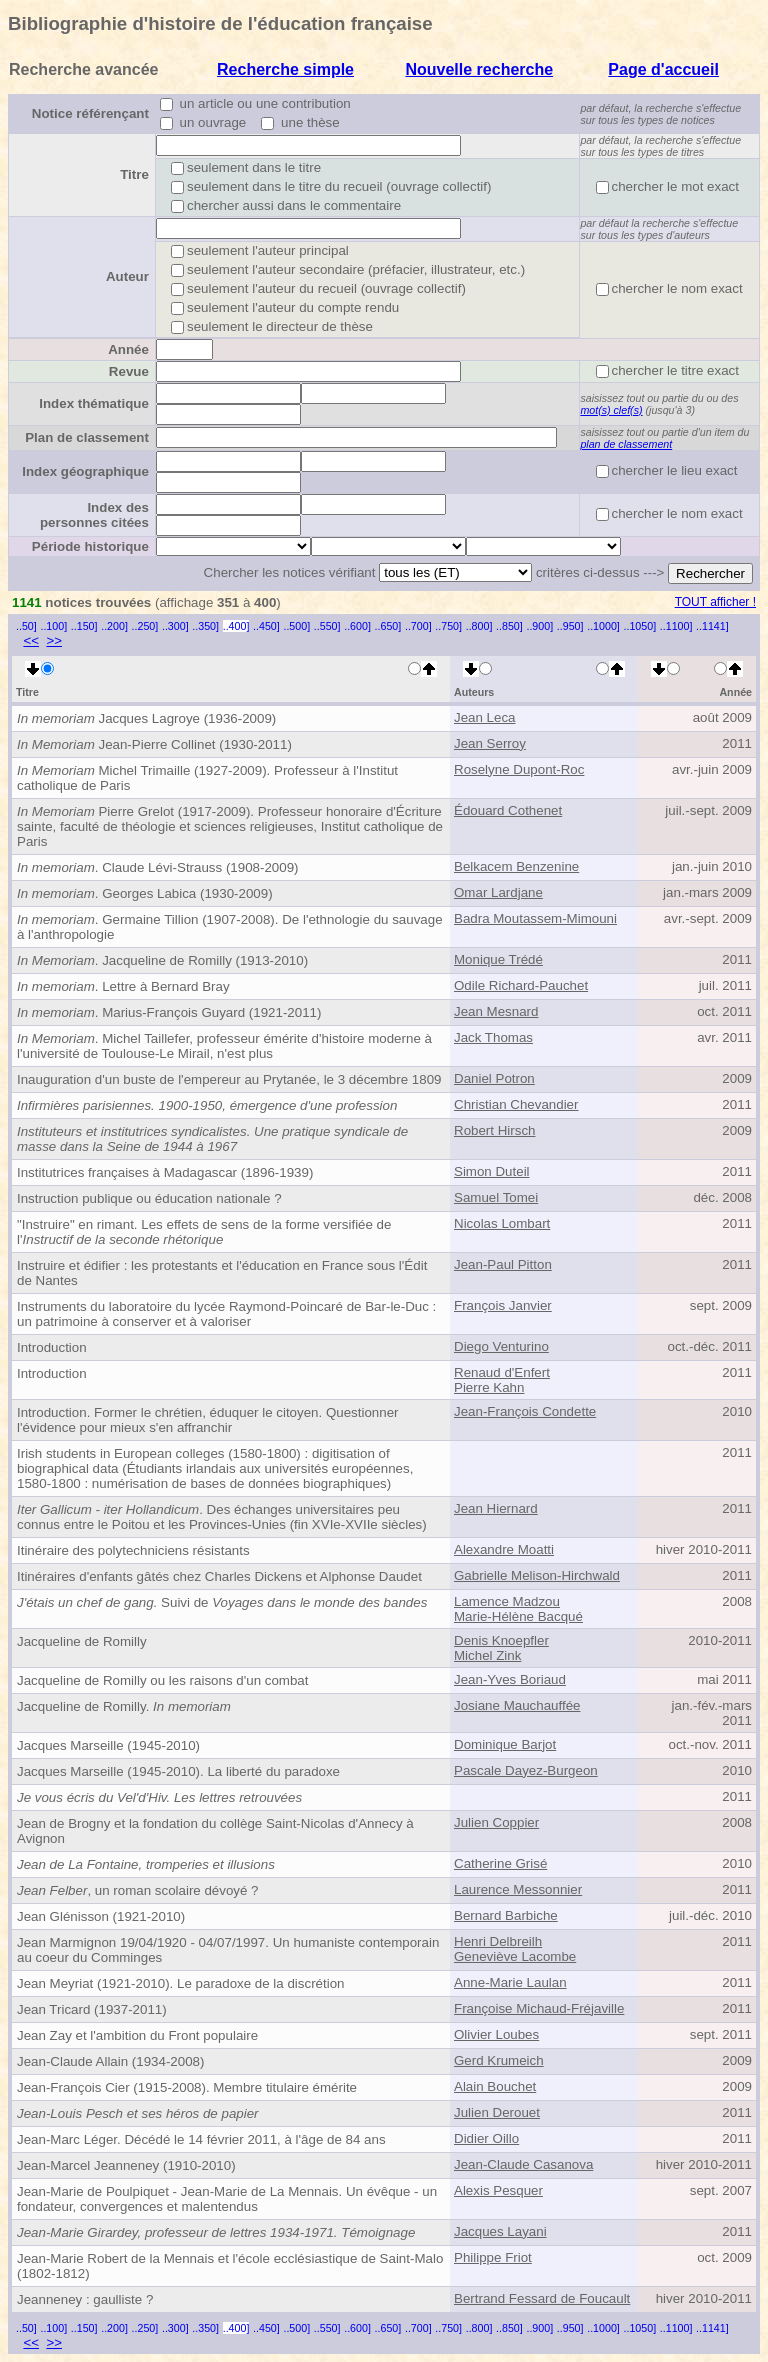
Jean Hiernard (496, 1508)
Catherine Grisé (500, 1863)
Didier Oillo (486, 2138)
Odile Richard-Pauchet (521, 985)
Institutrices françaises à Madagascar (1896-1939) (165, 1172)
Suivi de (222, 1602)
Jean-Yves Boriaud (510, 1679)
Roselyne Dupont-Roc (519, 769)
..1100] (676, 626)
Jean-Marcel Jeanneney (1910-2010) (126, 2165)
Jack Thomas (493, 1037)
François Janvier (503, 1305)
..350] (205, 626)
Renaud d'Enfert (502, 1372)
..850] (509, 626)
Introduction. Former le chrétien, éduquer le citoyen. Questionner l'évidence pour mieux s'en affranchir (208, 1420)
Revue (129, 371)
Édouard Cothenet (508, 810)
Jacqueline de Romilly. (124, 1706)
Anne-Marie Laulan (510, 1982)
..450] (266, 626)
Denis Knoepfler (501, 1640)
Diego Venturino (501, 1346)
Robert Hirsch (494, 1130)
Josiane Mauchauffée (517, 1705)
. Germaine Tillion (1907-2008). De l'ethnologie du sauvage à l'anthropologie (230, 927)
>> (54, 640)
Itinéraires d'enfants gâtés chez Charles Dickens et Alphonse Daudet (219, 1576)
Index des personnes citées (94, 515)
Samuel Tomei (496, 1197)
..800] (479, 626)
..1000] (603, 626)
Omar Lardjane (498, 892)
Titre (134, 174)
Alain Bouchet (495, 2086)
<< (31, 640)
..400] (236, 626)
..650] (388, 626)
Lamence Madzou (507, 1601)
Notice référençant (90, 113)
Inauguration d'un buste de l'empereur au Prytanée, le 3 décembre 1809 (229, 1079)
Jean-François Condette (525, 1411)
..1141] (712, 626)
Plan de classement (87, 437)
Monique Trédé (498, 959)
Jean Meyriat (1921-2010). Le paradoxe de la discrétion (180, 1983)
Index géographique (85, 471)
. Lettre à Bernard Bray (123, 986)
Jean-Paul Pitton (503, 1264)
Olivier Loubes (496, 2034)
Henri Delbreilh (498, 1941)
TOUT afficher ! (715, 602)
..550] (327, 626)
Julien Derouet (497, 2112)
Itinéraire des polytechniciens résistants (133, 1550)
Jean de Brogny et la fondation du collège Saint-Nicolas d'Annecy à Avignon (215, 1831)
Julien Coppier (496, 1822)
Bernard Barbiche (506, 1915)
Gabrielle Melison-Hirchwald (537, 1575)
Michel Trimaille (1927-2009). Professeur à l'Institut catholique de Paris (207, 778)
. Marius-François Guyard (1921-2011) (169, 1012)
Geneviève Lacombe (515, 1956)
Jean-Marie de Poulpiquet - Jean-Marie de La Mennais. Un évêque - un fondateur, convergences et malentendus (227, 2199)
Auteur (127, 276)
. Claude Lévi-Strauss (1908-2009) (158, 867)
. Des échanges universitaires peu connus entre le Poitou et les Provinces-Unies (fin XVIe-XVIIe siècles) (222, 1517)
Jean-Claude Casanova (523, 2164)
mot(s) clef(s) (611, 410)
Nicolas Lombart (502, 1223)
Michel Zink (487, 1655)
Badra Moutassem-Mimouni (535, 918)
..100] (53, 626)
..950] (570, 626)
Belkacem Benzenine (516, 866)
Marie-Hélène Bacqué (518, 1616)
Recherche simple (285, 69)
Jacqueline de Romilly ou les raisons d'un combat (162, 1680)
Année (128, 349)
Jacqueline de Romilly (82, 1641)
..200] (114, 626)
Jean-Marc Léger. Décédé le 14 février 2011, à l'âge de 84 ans (201, 2139)
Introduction (52, 1347)
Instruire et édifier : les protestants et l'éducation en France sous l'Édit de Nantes (222, 1273)
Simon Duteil (492, 1171)
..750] (448, 626)
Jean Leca (485, 717)
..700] (418, 626)
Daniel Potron (494, 1078)
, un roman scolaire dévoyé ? (138, 1890)
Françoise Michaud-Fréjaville (539, 2008)
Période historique (90, 546)
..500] (296, 626)
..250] (145, 626)
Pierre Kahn (489, 1387)
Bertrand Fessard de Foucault (542, 2298)
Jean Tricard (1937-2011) (92, 2009)
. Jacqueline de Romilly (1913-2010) (162, 960)
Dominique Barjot (505, 1744)
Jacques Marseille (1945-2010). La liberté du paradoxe (178, 1771)
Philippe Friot (493, 2257)
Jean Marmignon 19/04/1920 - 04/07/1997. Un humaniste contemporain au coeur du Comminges (228, 1950)
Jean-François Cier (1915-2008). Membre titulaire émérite (187, 2087)
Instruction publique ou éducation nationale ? (149, 1198)
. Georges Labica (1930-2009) (145, 893)
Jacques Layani (500, 2231)
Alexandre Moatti (504, 1549)
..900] (539, 626)
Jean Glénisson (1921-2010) (101, 1916)
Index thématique (94, 403)
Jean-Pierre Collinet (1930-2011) (154, 744)
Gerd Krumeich (499, 2060)
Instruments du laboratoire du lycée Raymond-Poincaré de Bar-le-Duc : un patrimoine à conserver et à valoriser (226, 1314)
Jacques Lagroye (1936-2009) (146, 718)
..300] (175, 626)
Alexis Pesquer (498, 2190)
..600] (357, 626)
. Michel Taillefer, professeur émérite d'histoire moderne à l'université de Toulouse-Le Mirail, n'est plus (224, 1046)
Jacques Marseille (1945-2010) (108, 1745)
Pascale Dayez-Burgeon (526, 1770)
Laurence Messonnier (518, 1889)
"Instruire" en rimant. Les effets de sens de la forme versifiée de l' (204, 1232)
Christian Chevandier (516, 1104)
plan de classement (626, 444)
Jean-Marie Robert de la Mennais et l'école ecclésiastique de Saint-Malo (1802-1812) (230, 2266)
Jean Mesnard (496, 1011)
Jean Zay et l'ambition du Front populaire (137, 2035)
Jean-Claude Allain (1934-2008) (110, 2061)
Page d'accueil (663, 69)
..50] (26, 626)
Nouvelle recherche (479, 69)
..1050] (640, 626)
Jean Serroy (490, 743)
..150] (84, 626)
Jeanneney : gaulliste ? (85, 2299)
